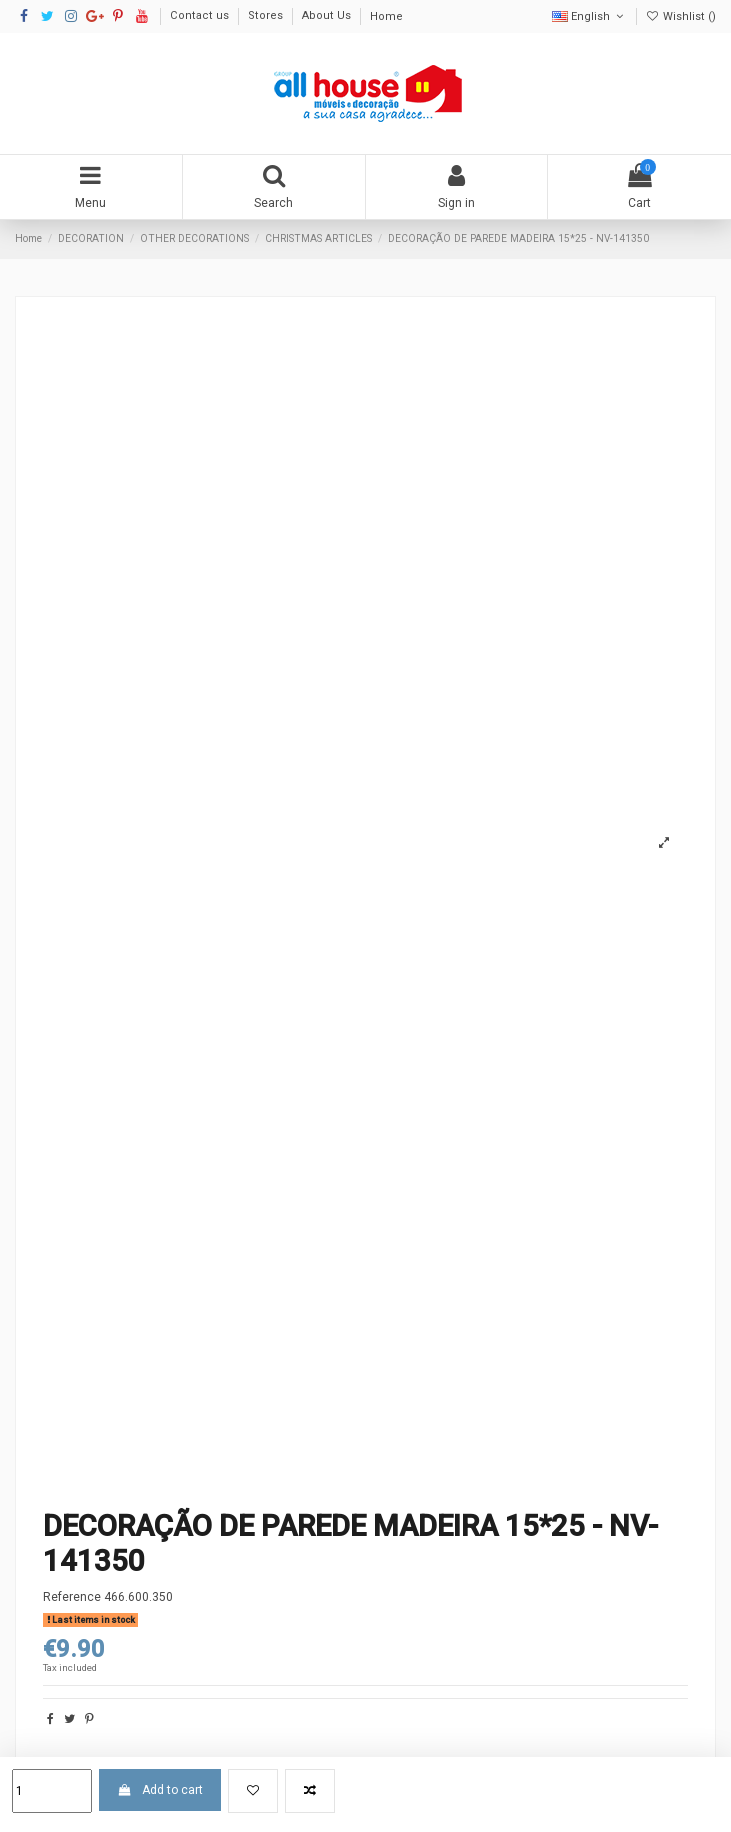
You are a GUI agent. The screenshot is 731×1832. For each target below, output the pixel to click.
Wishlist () (681, 16)
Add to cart (159, 1790)
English (589, 16)
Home (386, 16)
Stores (267, 16)
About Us (328, 16)
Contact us (201, 16)
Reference (72, 1597)
